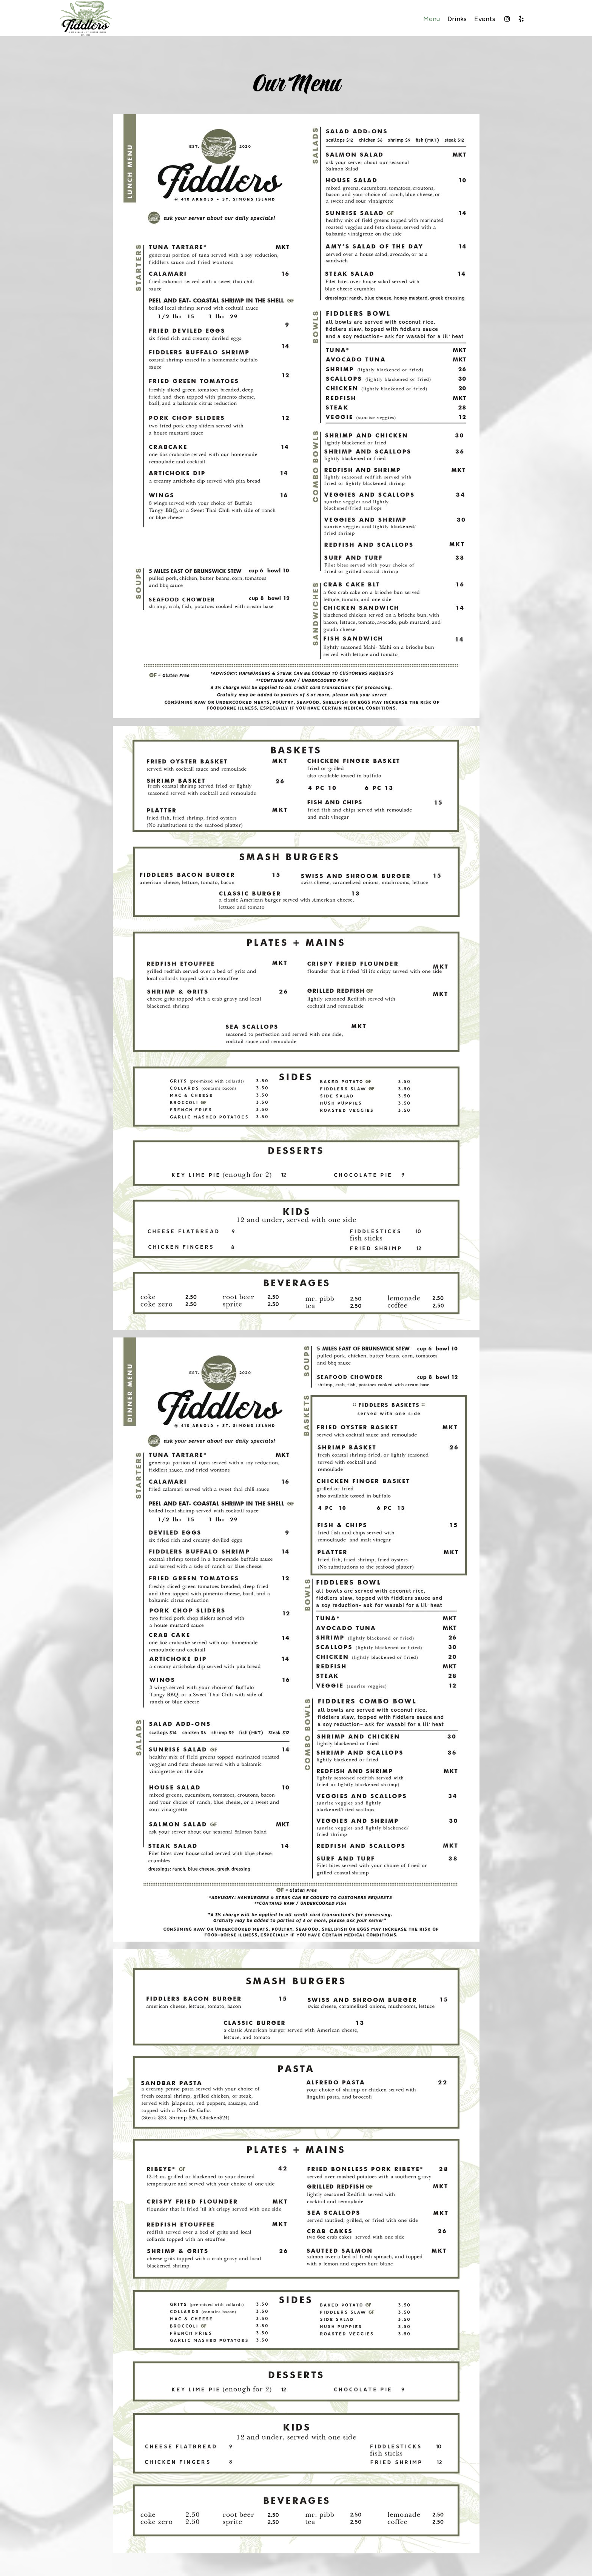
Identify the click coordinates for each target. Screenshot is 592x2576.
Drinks (457, 19)
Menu (431, 19)
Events (484, 19)
